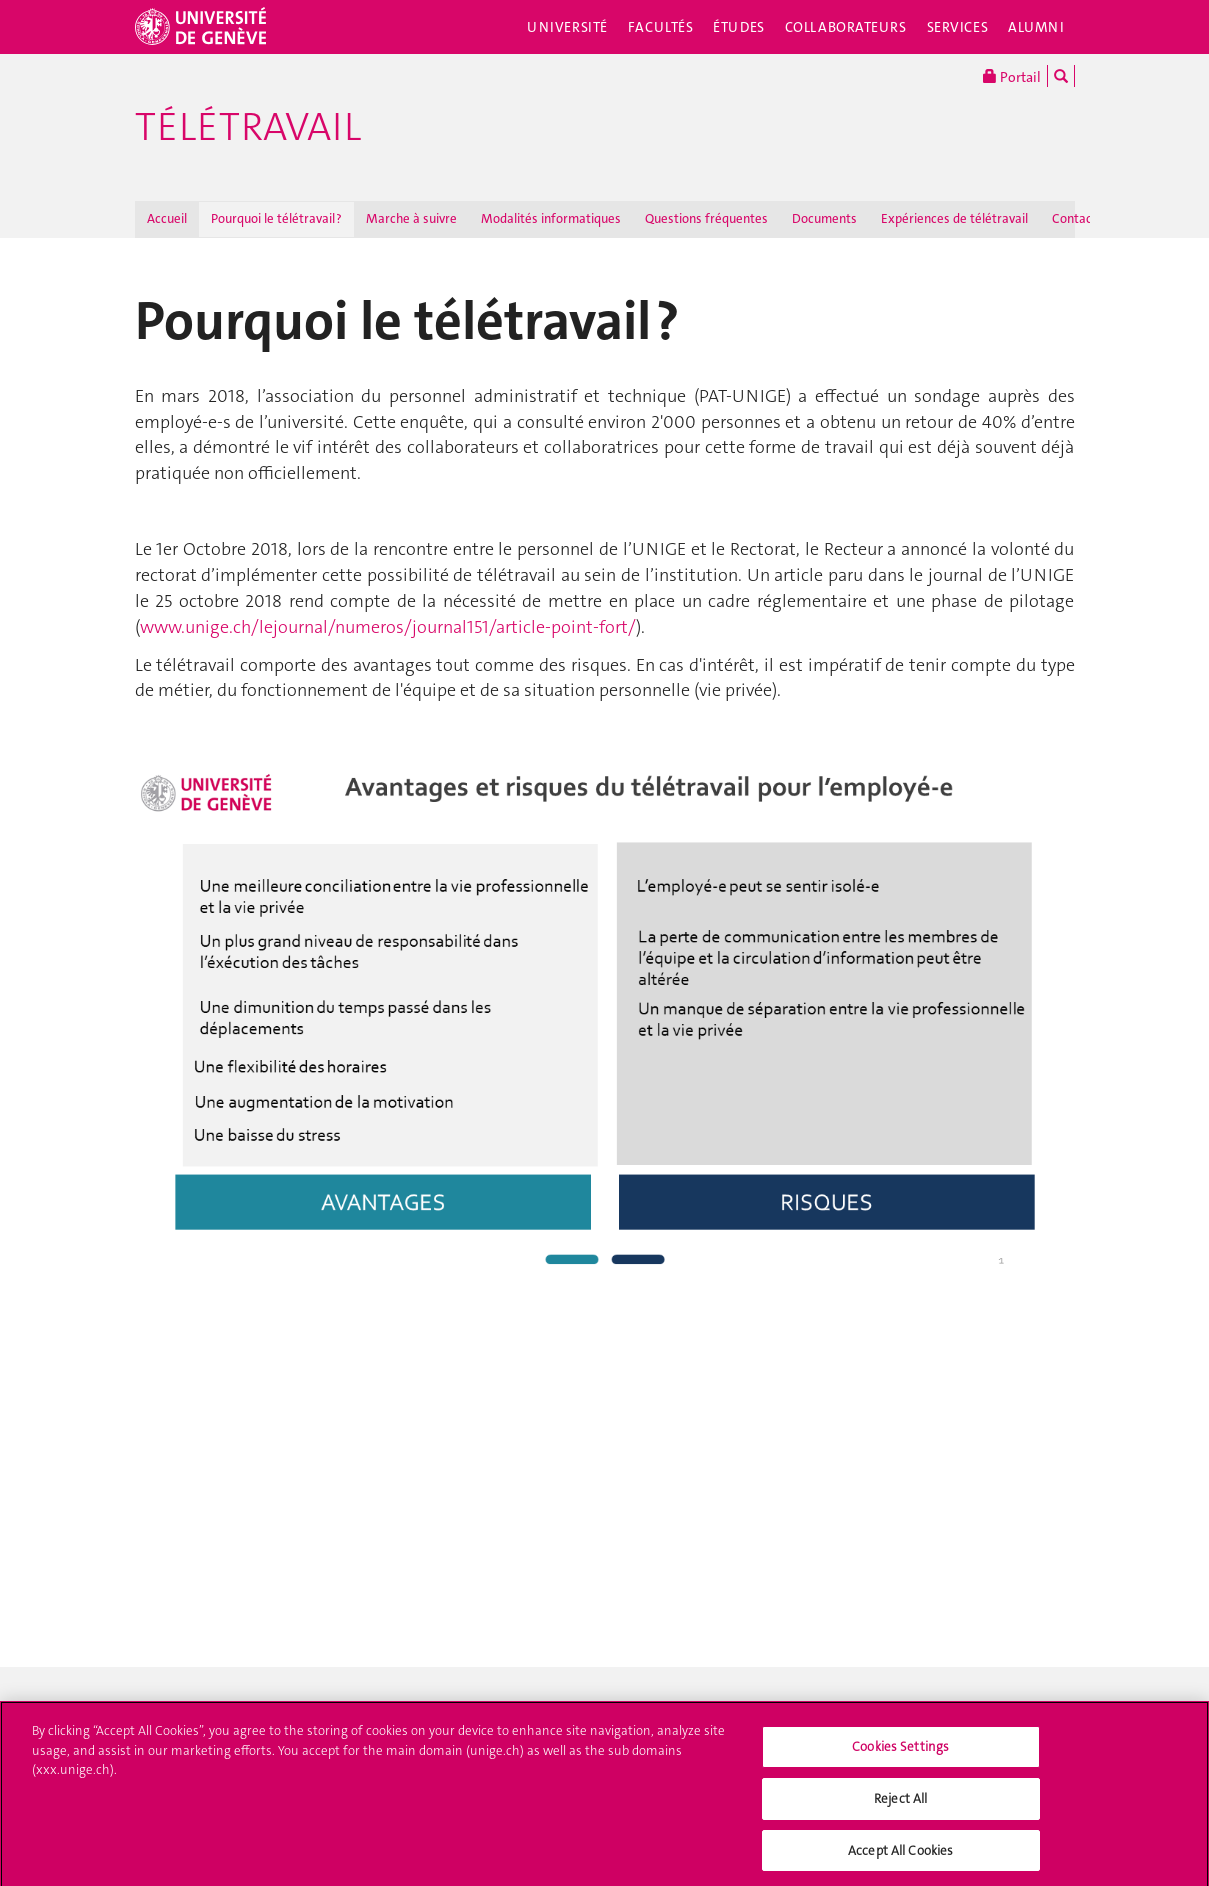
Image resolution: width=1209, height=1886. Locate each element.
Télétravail (248, 127)
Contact (1074, 218)
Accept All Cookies (900, 1855)
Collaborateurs (846, 27)
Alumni (1036, 27)
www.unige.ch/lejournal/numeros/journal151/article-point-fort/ (388, 627)
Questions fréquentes (706, 218)
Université (567, 27)
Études (738, 27)
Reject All (900, 1803)
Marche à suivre (411, 218)
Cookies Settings (900, 1752)
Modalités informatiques (551, 218)
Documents (824, 218)
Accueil (167, 218)
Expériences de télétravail (954, 218)
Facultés (661, 27)
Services (958, 27)
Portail (1012, 76)
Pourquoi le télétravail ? (276, 218)
